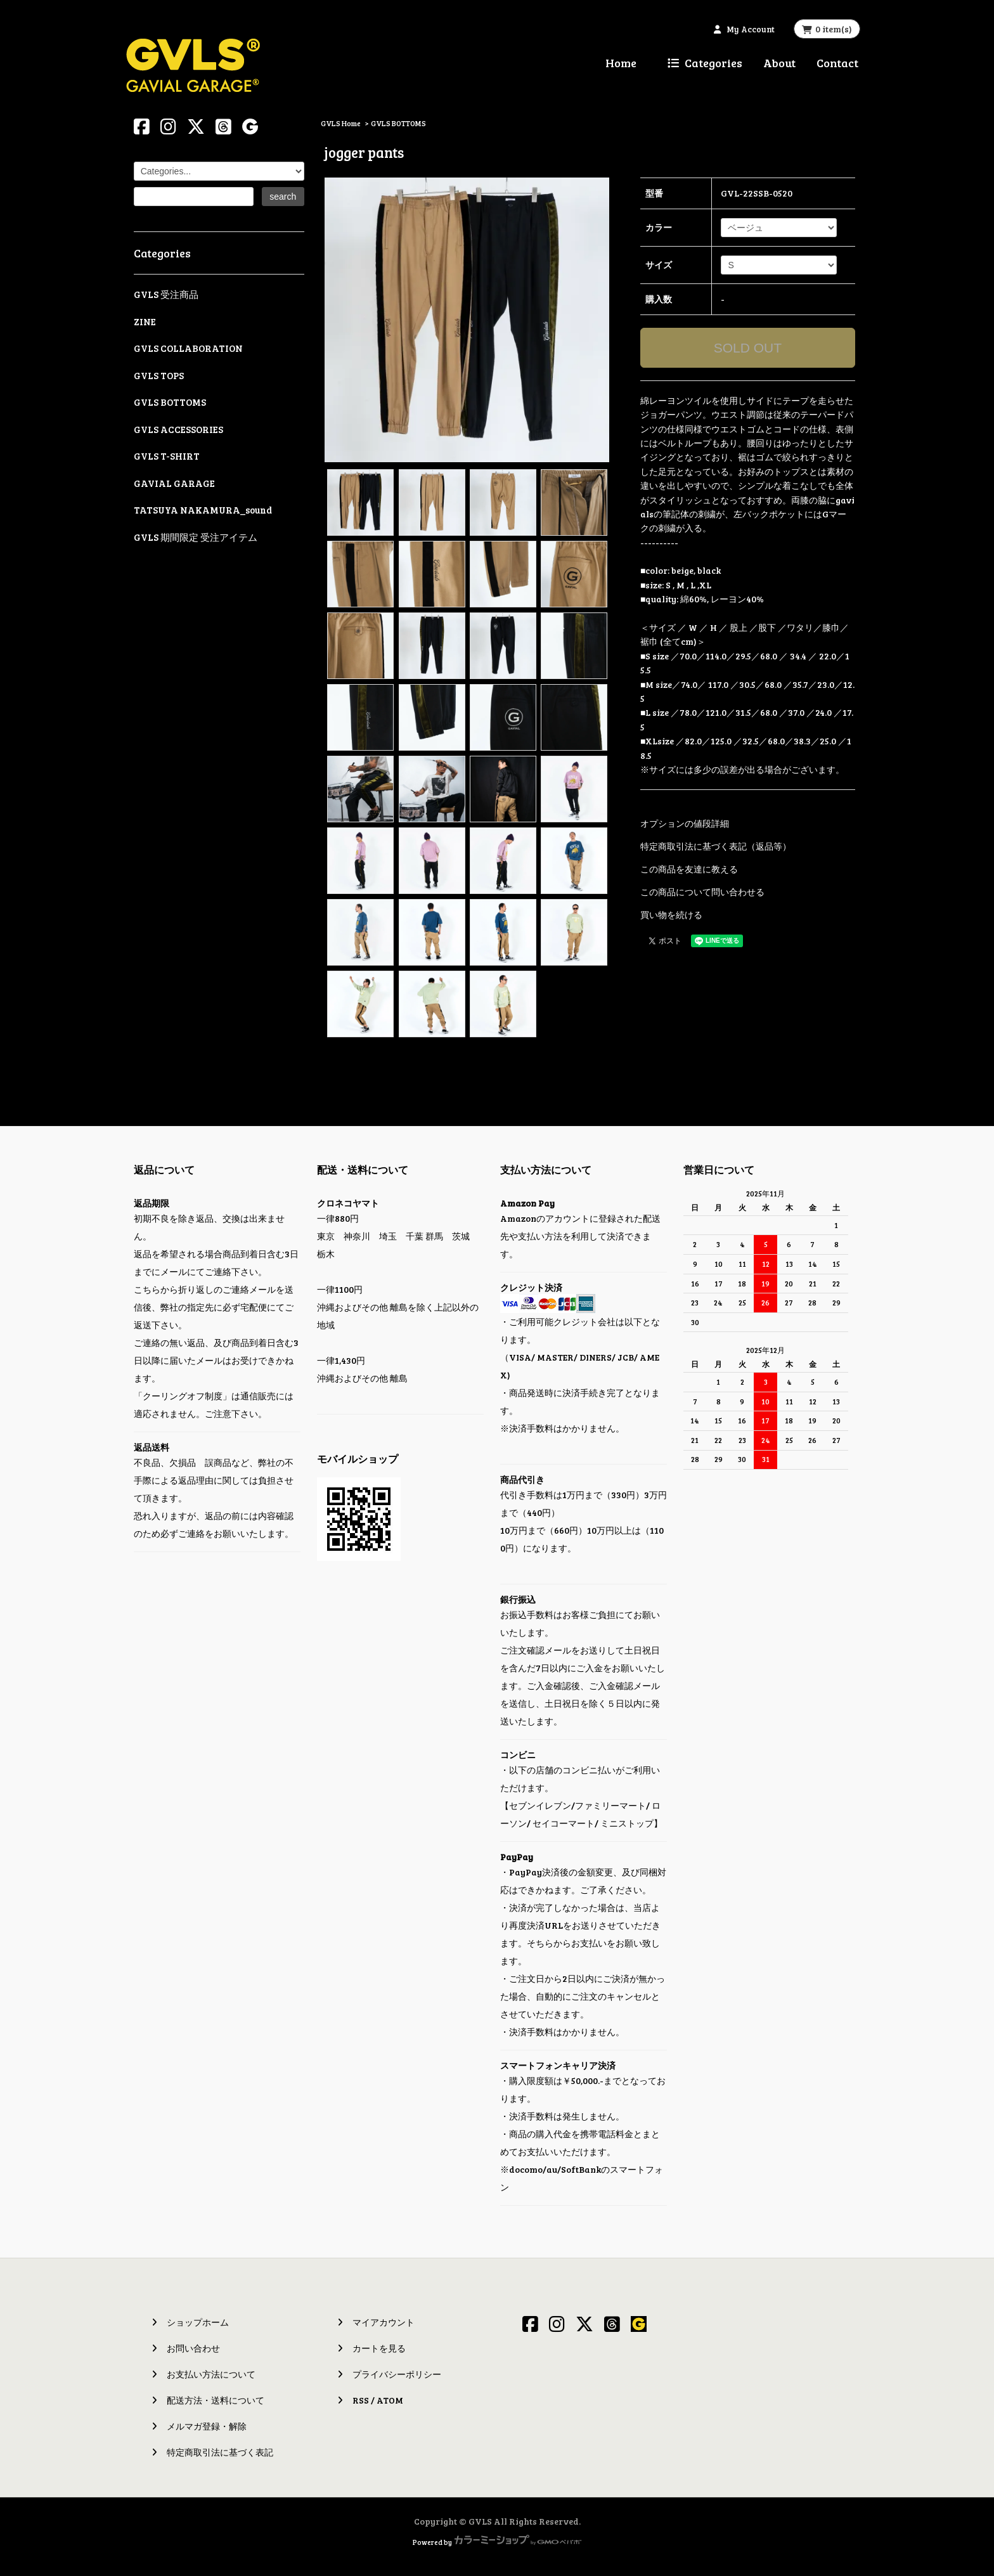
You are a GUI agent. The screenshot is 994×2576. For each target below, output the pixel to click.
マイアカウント (383, 2322)
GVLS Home (341, 123)
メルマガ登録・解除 (207, 2426)
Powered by (497, 2542)
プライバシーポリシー (396, 2374)
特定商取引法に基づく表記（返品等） (715, 846)
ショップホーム (198, 2322)
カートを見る (379, 2348)
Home (620, 62)
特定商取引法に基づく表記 (220, 2452)
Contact (837, 62)
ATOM (390, 2400)
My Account (750, 29)
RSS (360, 2400)
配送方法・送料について (215, 2400)
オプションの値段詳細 (684, 823)
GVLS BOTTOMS (398, 123)
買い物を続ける (671, 915)
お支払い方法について (211, 2374)
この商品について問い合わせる (702, 892)
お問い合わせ (193, 2348)
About (779, 62)
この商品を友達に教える (689, 869)
